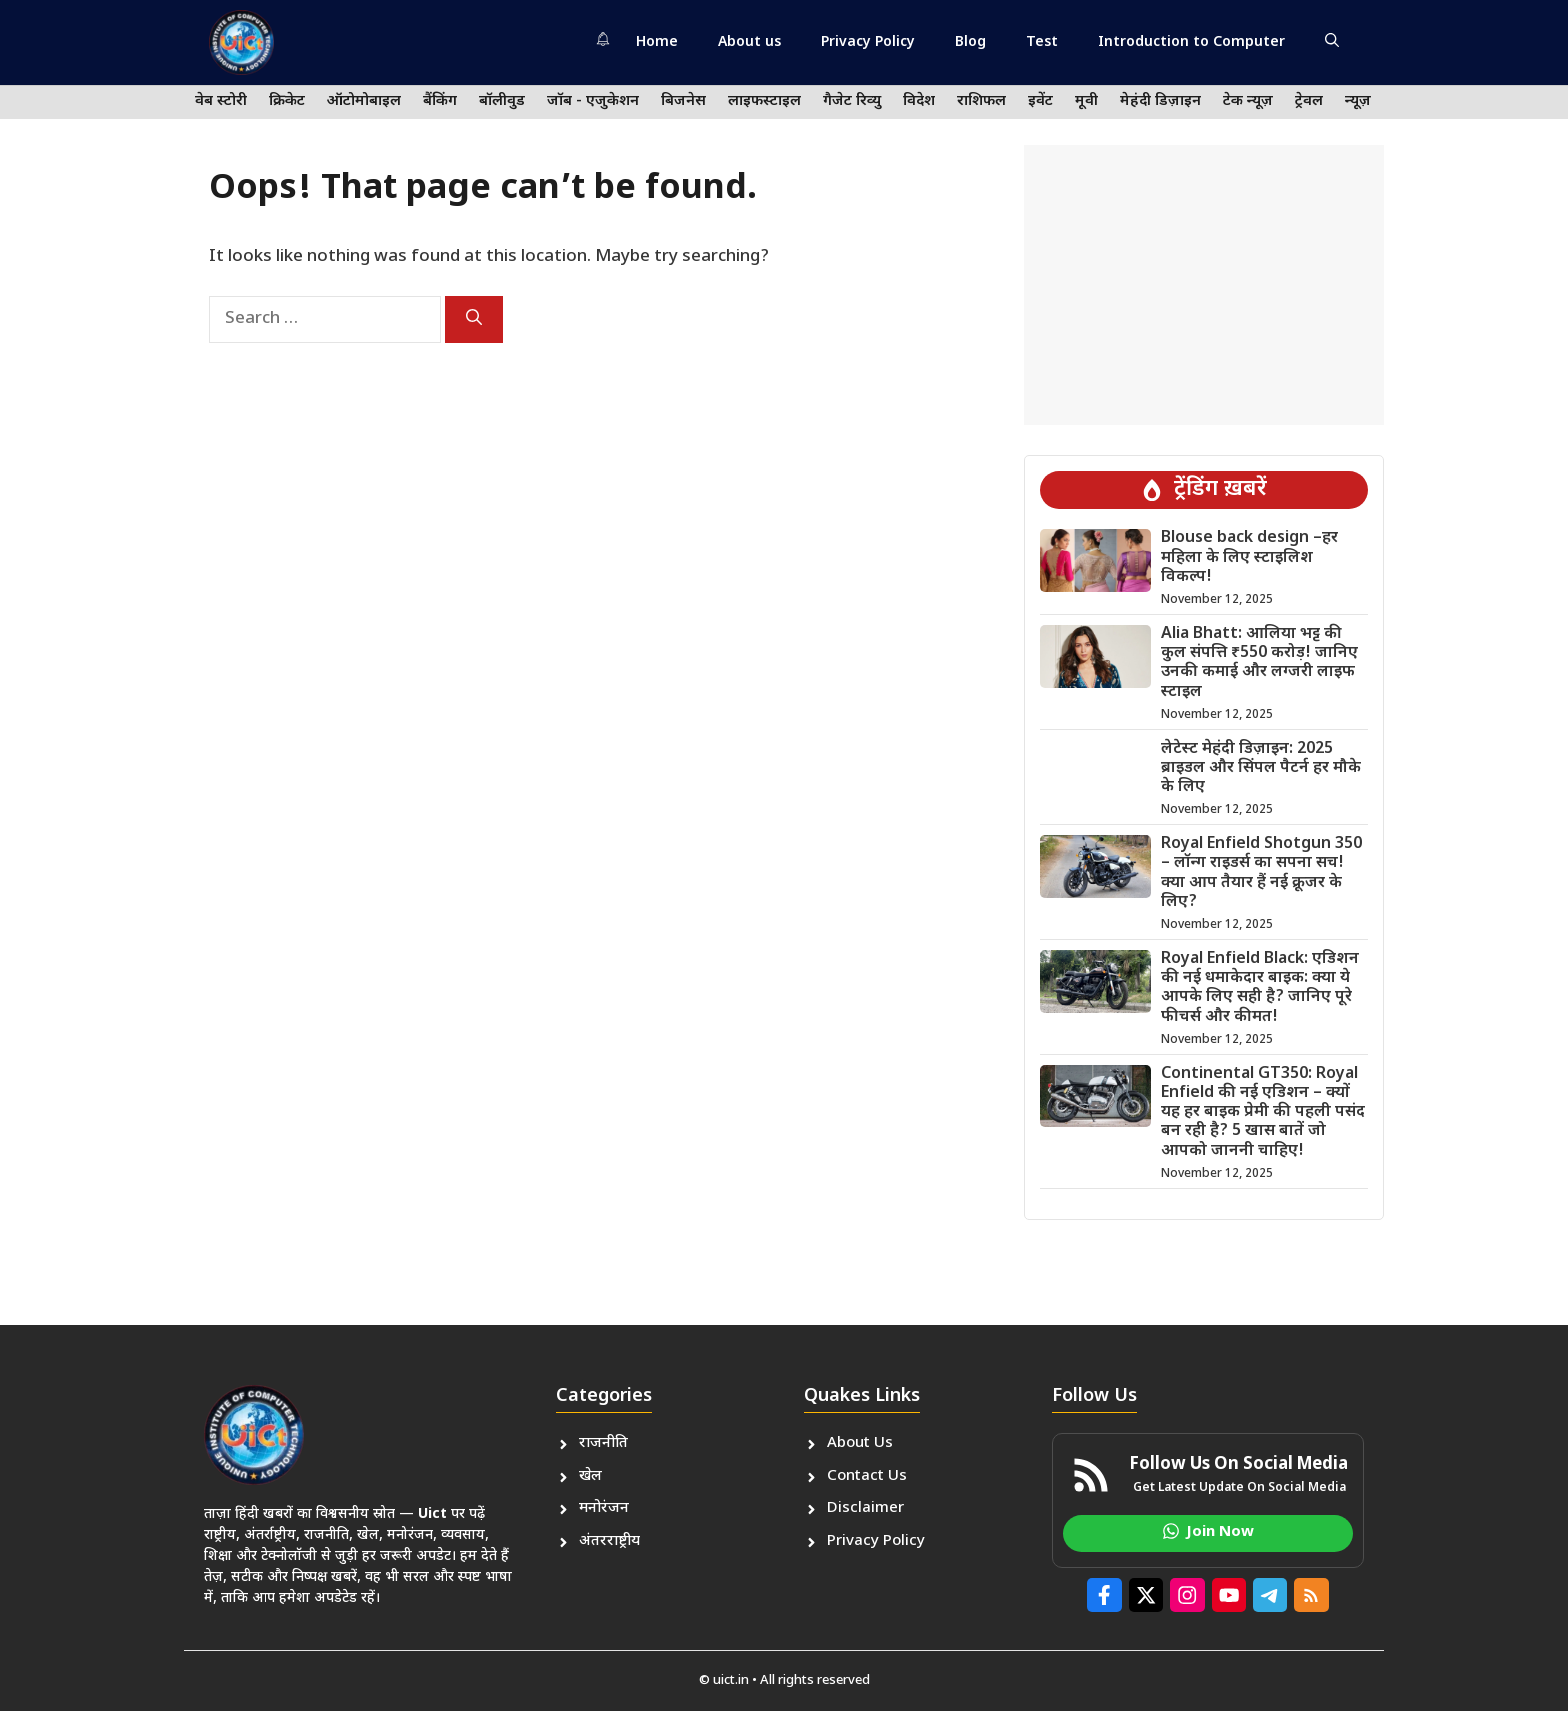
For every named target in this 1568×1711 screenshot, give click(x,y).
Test (1042, 42)
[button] (1332, 43)
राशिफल (981, 101)
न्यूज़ (1358, 101)
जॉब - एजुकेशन (593, 101)
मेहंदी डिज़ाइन (1160, 101)
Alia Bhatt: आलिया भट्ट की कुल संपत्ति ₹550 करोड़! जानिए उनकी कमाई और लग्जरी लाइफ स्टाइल (1259, 663)
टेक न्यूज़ (1248, 101)
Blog (970, 42)
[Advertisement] (1204, 285)
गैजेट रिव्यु (852, 101)
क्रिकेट (287, 101)
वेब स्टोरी (221, 101)
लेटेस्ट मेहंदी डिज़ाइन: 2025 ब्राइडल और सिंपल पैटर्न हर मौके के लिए (1261, 768)
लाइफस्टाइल (764, 101)
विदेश (919, 101)
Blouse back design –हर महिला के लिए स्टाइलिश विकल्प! (1249, 557)
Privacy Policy (868, 42)
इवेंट (1040, 101)
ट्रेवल (1309, 101)
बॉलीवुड (502, 101)
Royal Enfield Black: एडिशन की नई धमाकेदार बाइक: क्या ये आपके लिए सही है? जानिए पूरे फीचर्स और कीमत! (1260, 988)
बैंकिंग (440, 101)
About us (749, 42)
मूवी (1086, 101)
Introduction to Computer (1191, 42)
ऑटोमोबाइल (364, 101)
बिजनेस (683, 101)
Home (657, 42)
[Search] (474, 319)
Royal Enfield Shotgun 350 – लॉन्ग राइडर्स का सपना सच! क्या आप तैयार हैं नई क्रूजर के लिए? (1261, 873)
